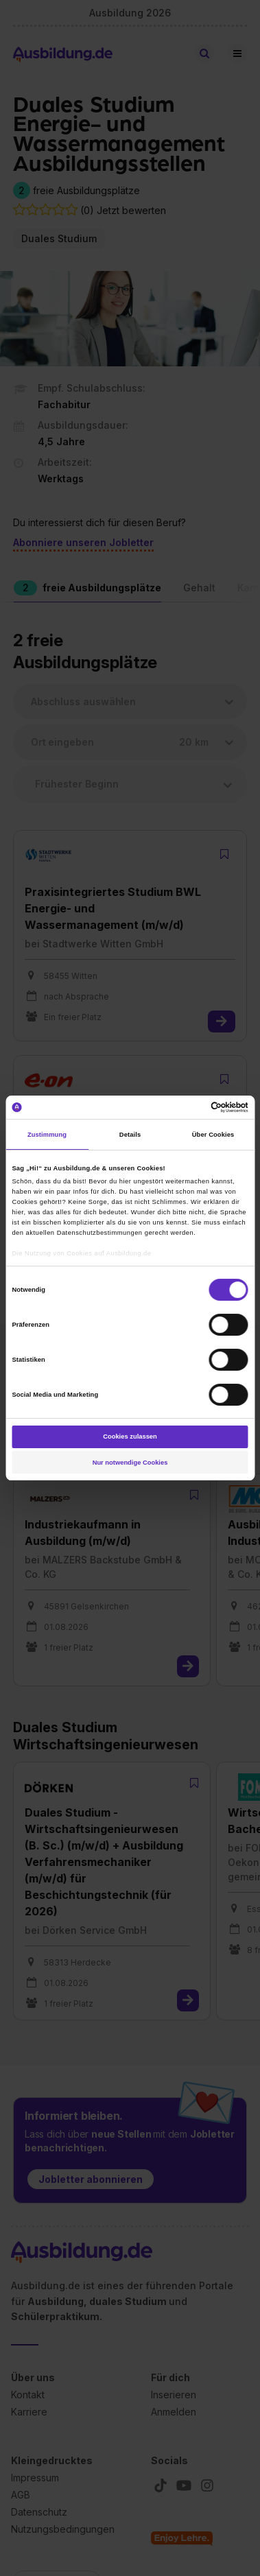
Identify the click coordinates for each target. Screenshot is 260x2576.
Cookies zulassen (130, 1436)
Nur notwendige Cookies (130, 1462)
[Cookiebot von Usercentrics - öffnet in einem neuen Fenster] (188, 1107)
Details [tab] (130, 1134)
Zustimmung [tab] (47, 1134)
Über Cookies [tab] (213, 1134)
